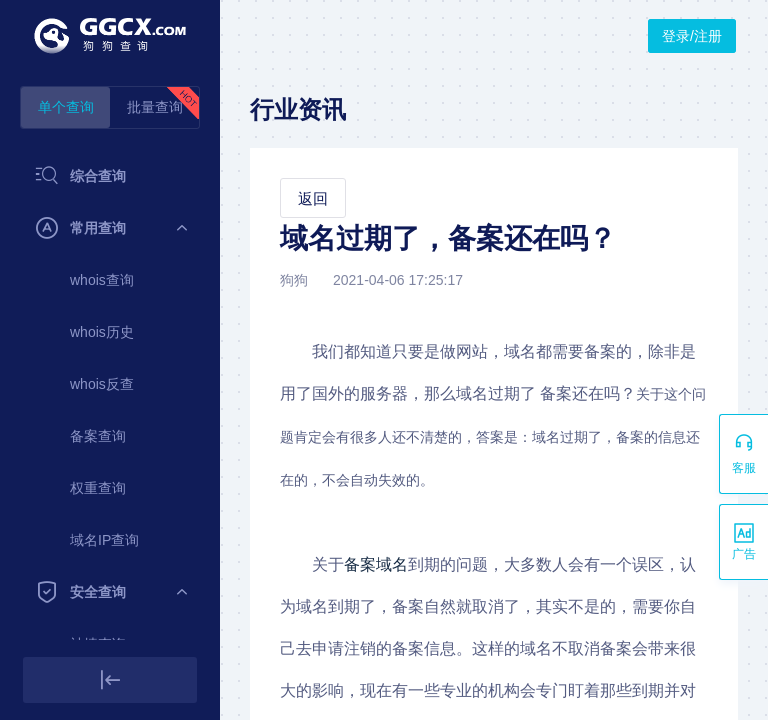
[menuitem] (110, 176)
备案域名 (376, 564)
